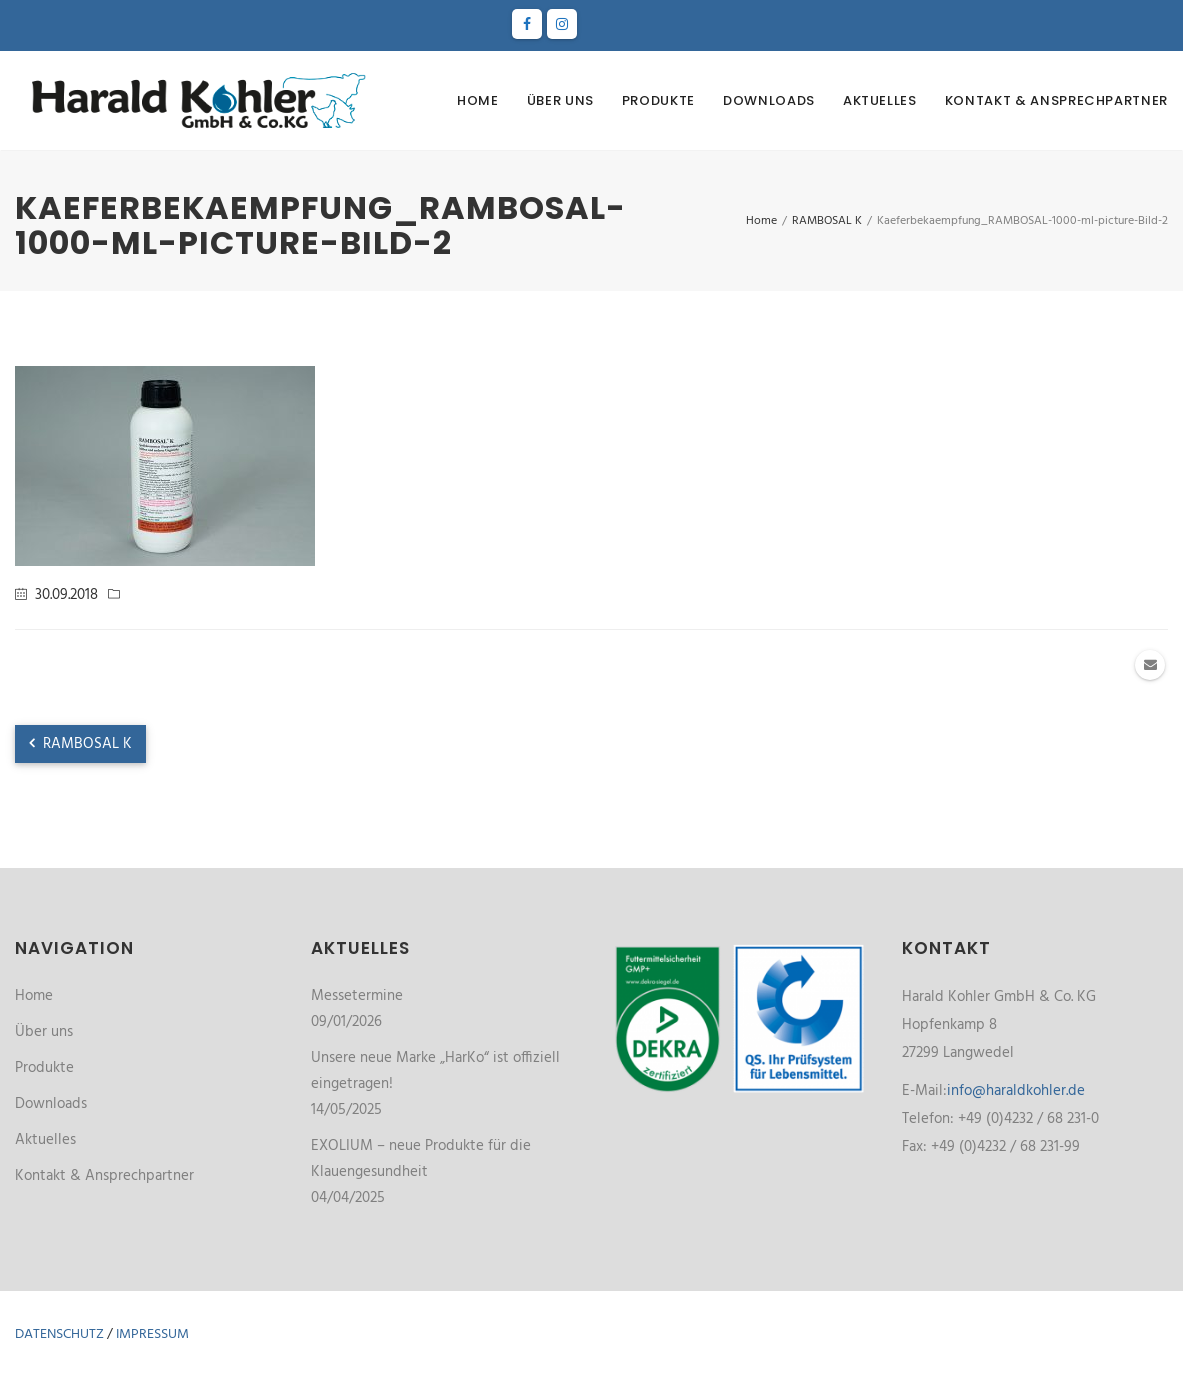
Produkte (658, 100)
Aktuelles (880, 100)
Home (478, 100)
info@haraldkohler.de (1016, 1091)
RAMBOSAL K (80, 744)
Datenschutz (59, 1334)
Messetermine (357, 996)
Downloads (769, 100)
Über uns (560, 100)
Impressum (152, 1334)
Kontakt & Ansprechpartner (1056, 100)
